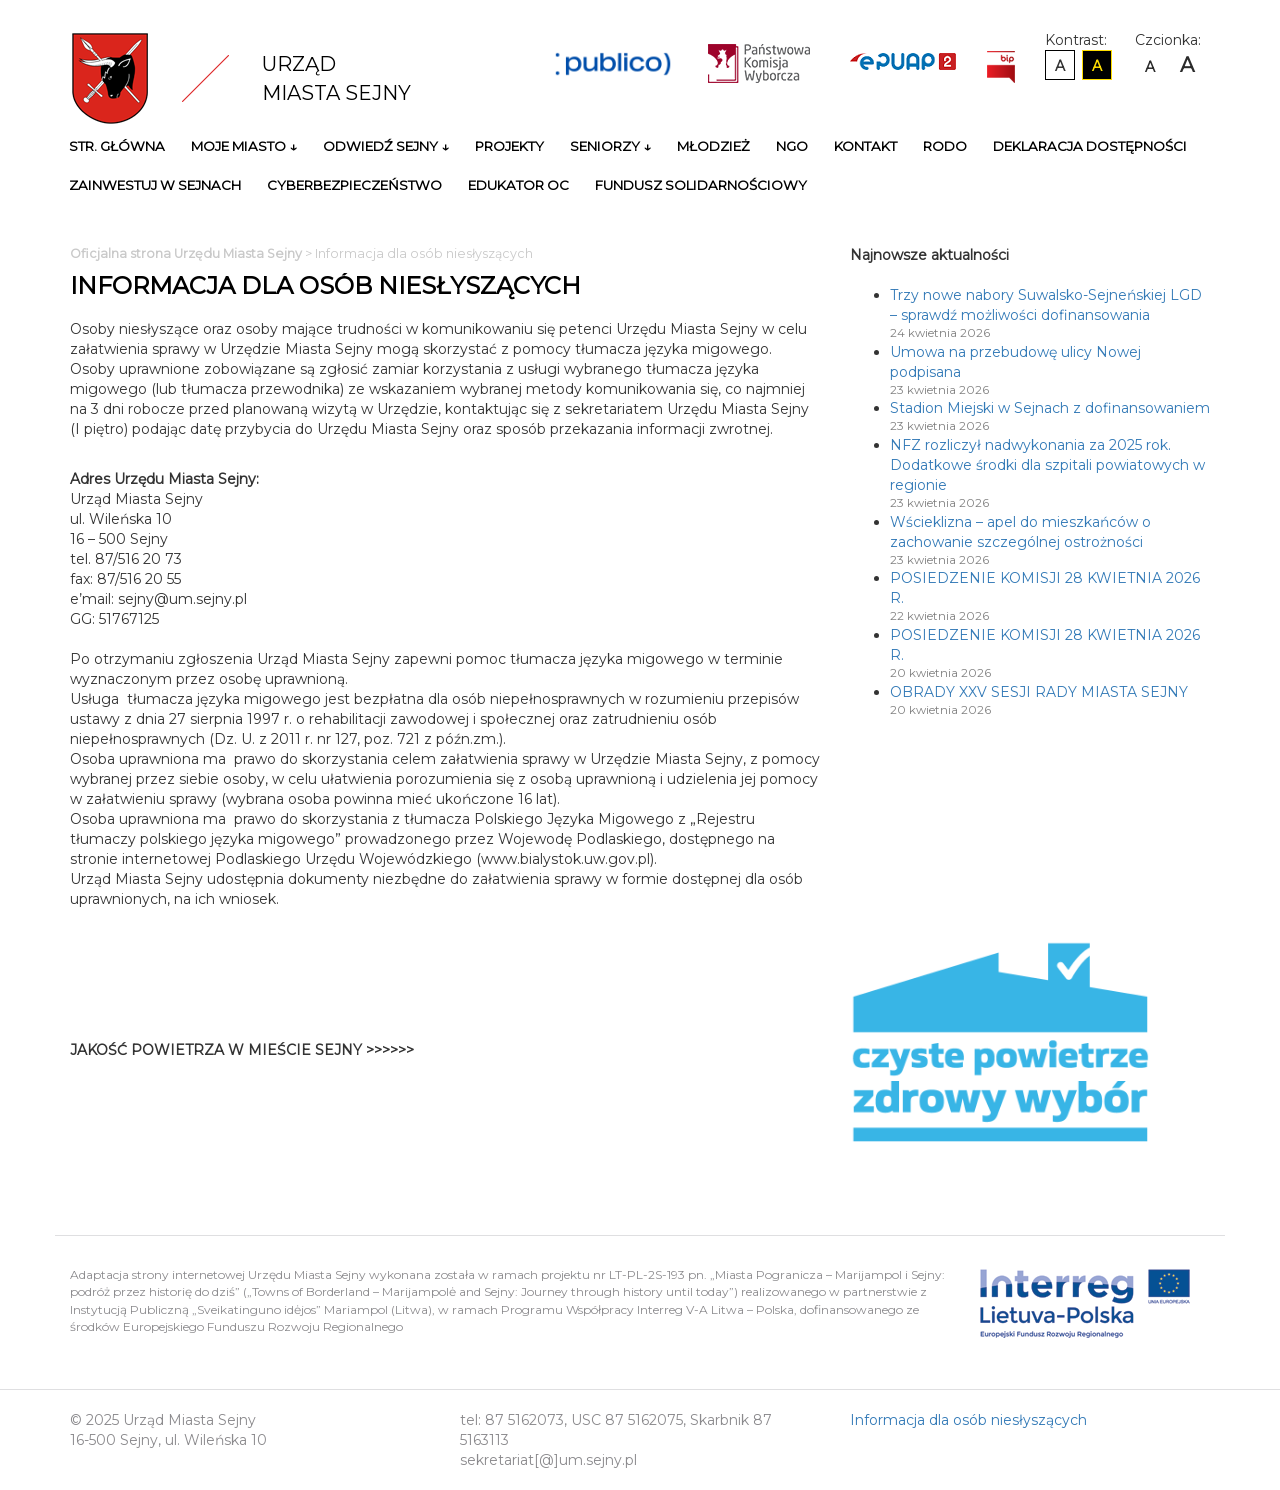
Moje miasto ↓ (244, 146)
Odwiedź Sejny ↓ (386, 146)
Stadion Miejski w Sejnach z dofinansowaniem (1050, 408)
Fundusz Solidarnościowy (701, 185)
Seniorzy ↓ (610, 146)
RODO (945, 146)
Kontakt (865, 146)
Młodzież (713, 146)
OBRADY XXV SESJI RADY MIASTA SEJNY (1039, 692)
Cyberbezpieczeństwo (354, 185)
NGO (792, 146)
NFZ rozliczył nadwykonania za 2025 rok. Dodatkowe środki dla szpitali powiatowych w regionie (1047, 465)
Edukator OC (518, 185)
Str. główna (117, 146)
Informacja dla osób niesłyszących (968, 1420)
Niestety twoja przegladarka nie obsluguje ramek (660, 1060)
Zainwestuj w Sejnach (155, 185)
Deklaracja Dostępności (1090, 146)
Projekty (509, 146)
